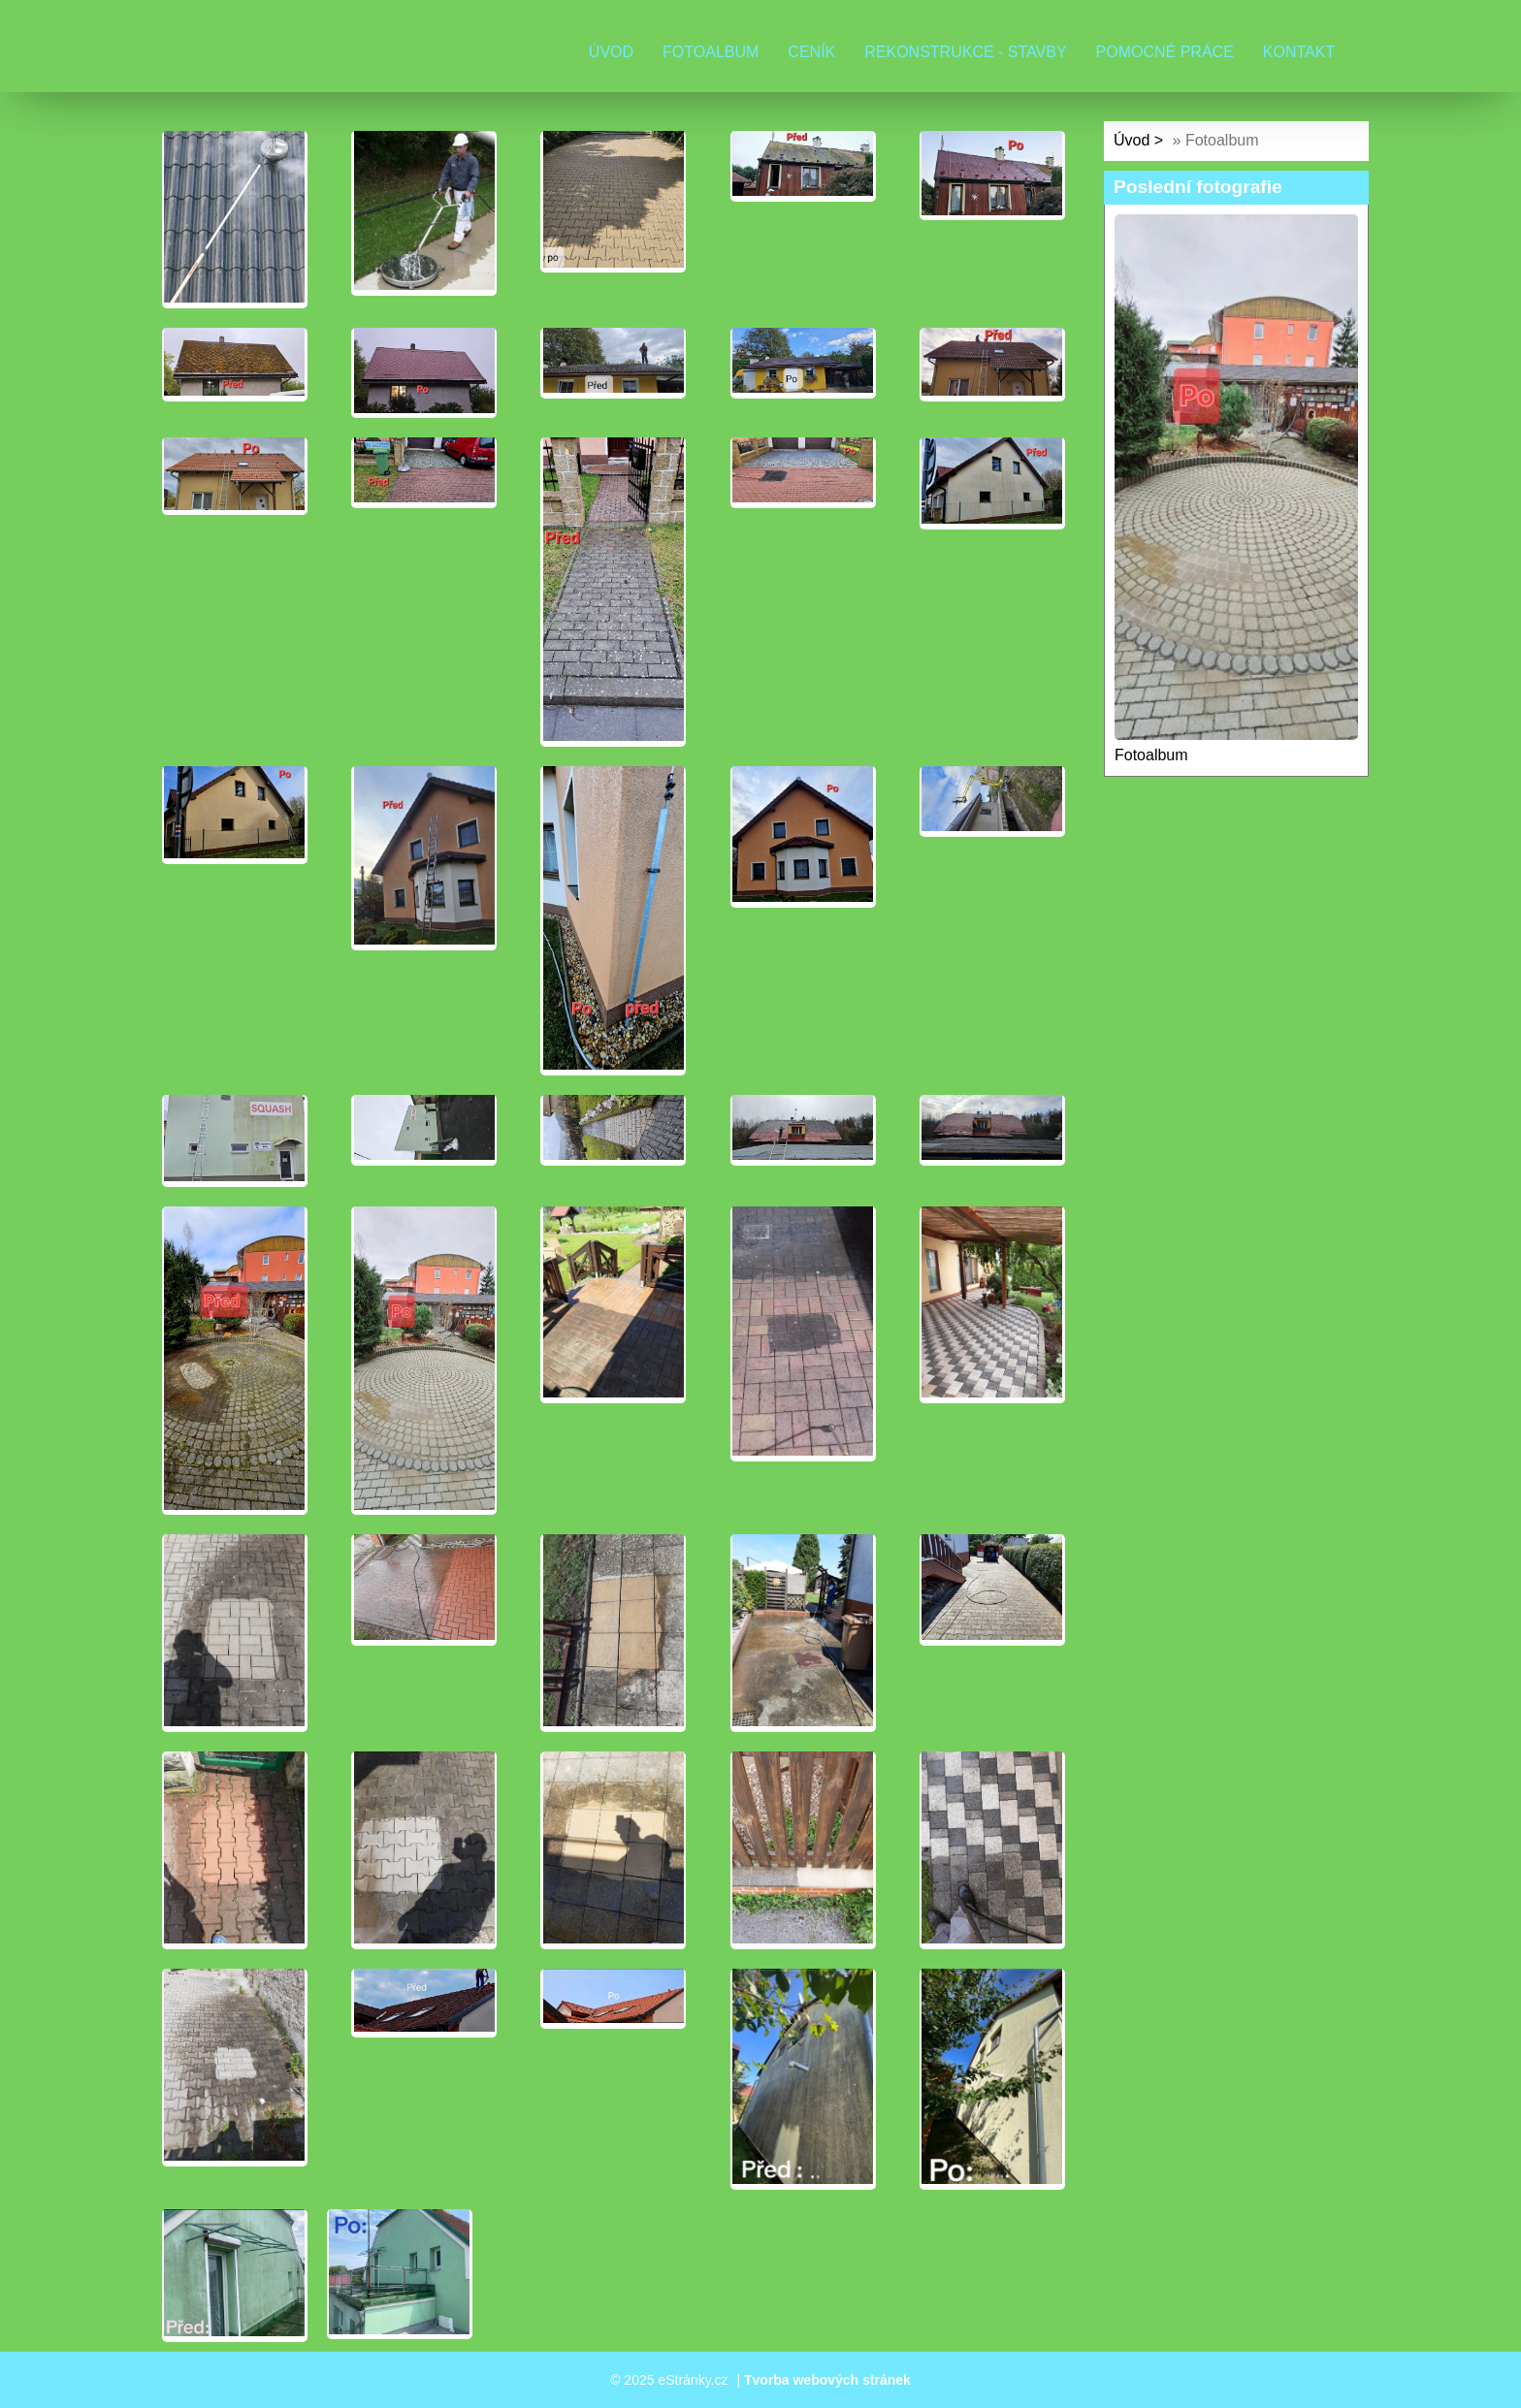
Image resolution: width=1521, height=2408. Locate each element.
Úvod (611, 52)
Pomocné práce (1165, 52)
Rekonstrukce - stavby (965, 52)
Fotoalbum (711, 52)
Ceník (811, 52)
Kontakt (1299, 52)
